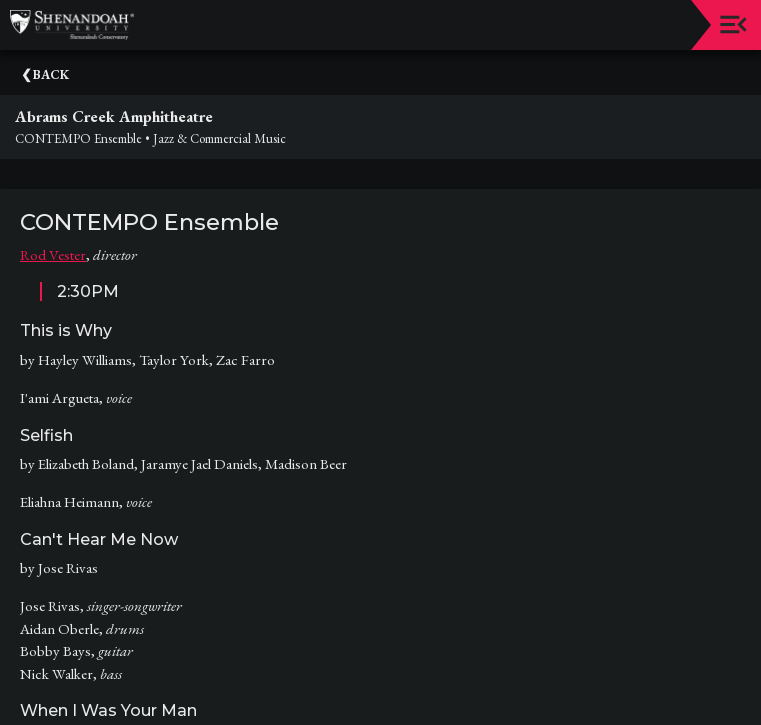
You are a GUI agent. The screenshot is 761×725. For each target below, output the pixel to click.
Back (51, 74)
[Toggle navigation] (733, 24)
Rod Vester (53, 254)
